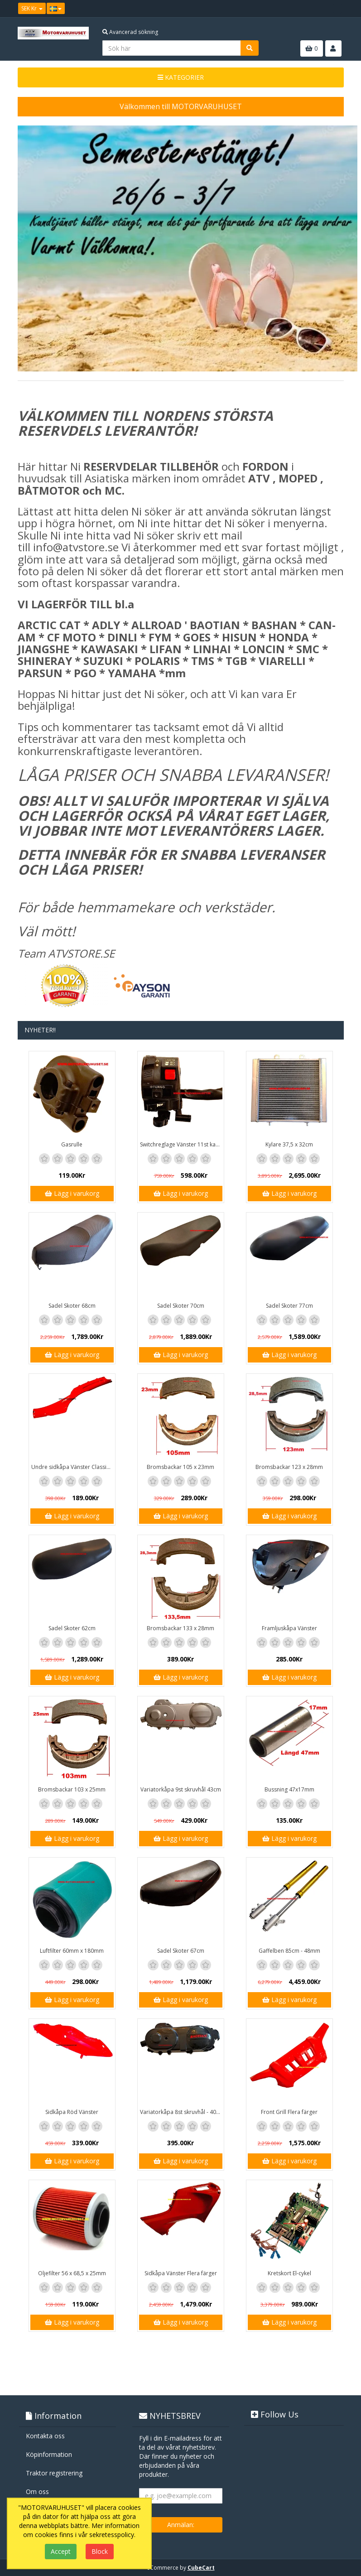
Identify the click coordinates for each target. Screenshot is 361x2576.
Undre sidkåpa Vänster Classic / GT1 (73, 1467)
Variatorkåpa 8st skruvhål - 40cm (182, 2112)
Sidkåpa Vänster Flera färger (180, 2273)
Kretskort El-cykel (289, 2273)
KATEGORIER (181, 77)
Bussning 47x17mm (289, 1789)
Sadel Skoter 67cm (180, 1951)
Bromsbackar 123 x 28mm (289, 1467)
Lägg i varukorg (72, 1193)
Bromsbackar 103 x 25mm (72, 1789)
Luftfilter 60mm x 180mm (72, 1951)
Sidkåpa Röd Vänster (71, 2112)
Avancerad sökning (130, 32)
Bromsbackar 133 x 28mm (180, 1628)
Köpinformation (49, 2454)
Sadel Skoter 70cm (180, 1306)
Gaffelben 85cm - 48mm (289, 1951)
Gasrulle (71, 1144)
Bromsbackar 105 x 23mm (180, 1467)
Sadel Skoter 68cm (72, 1306)
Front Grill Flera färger (289, 2112)
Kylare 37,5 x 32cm (289, 1144)
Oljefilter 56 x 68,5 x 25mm (72, 2273)
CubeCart (201, 2567)
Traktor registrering (54, 2473)
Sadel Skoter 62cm (72, 1628)
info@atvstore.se (76, 546)
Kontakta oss (45, 2436)
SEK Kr (32, 8)
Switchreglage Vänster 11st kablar (182, 1144)
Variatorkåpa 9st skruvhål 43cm (180, 1789)
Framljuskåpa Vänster (289, 1628)
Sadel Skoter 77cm (289, 1306)
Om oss (37, 2491)
